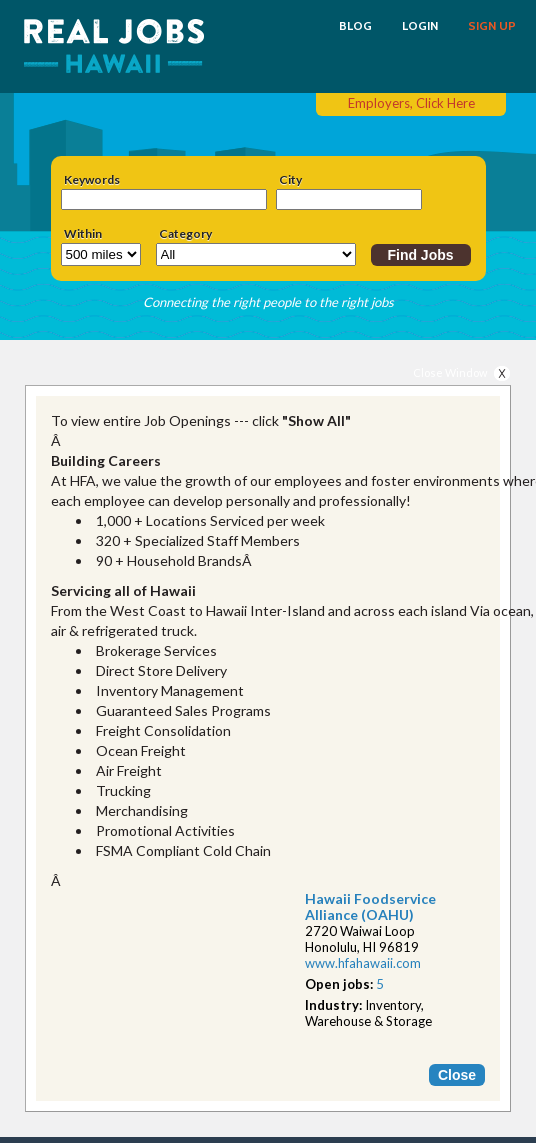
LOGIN (420, 26)
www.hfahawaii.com (363, 963)
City (290, 180)
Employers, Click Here (411, 103)
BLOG (355, 26)
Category (185, 234)
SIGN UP (492, 26)
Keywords (92, 180)
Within (83, 234)
